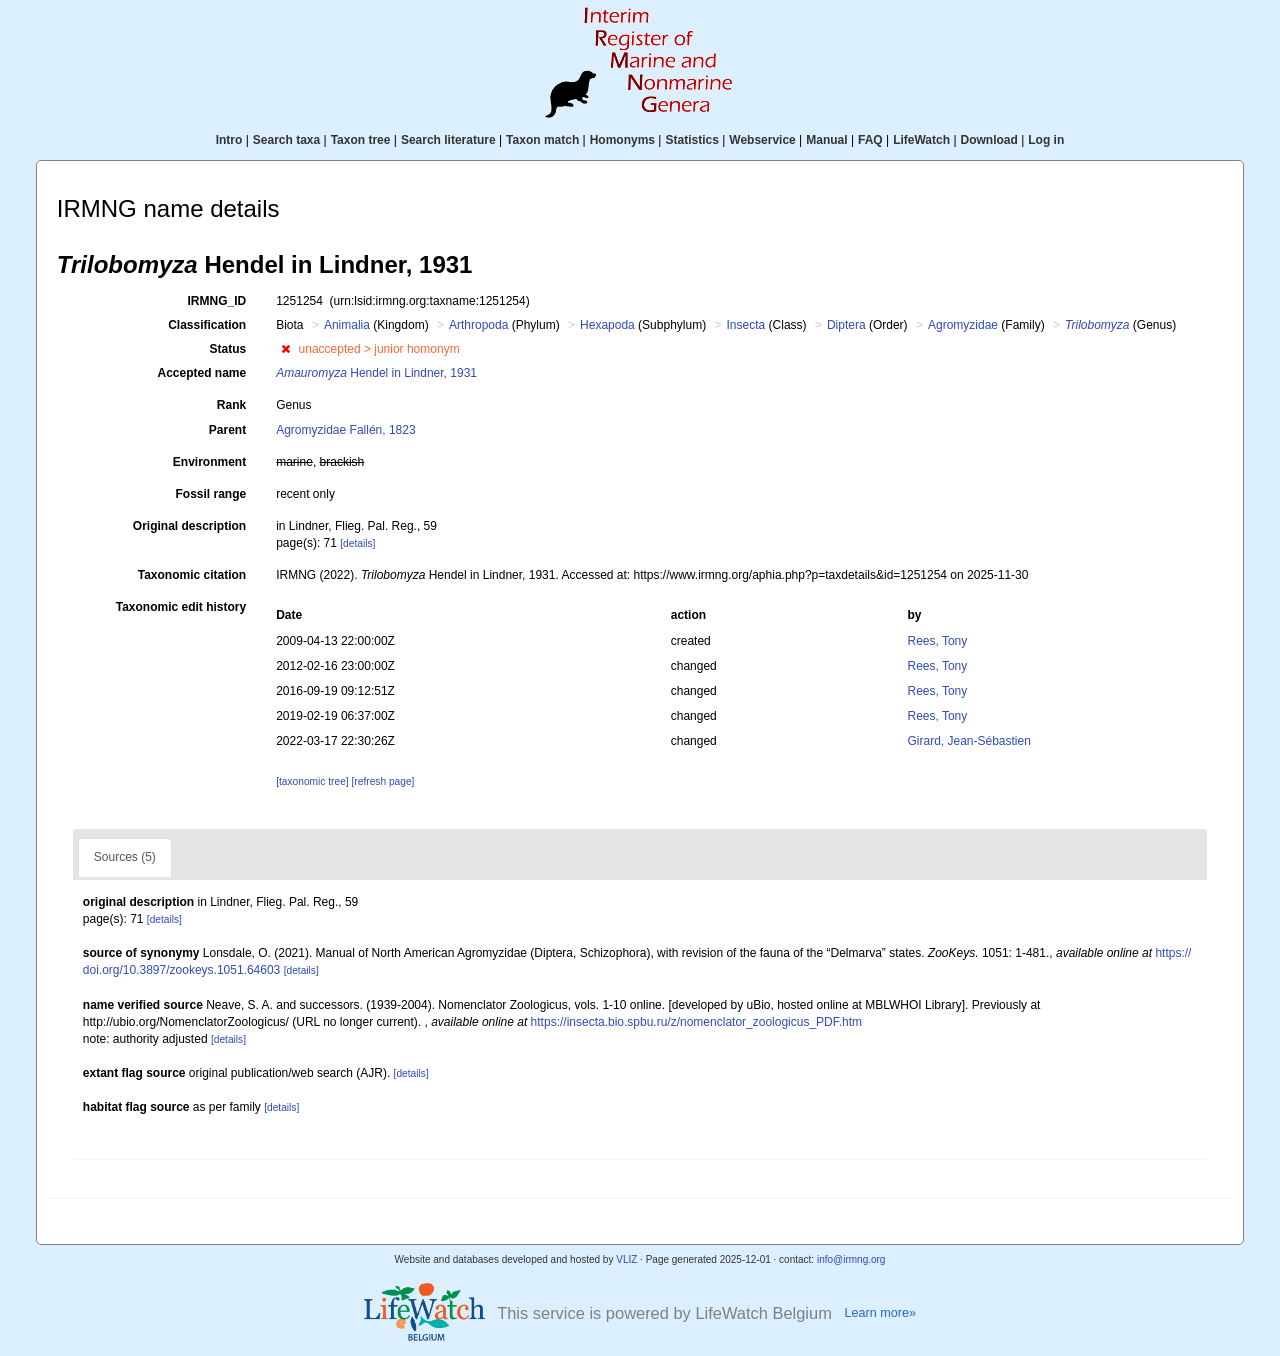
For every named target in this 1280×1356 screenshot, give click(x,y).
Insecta (746, 325)
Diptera (846, 325)
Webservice (762, 140)
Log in (1046, 140)
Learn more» (880, 1313)
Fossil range (211, 494)
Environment (209, 462)
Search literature (448, 140)
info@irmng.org (851, 1259)
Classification (207, 325)
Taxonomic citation (192, 575)
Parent (227, 430)
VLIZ (626, 1259)
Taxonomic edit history (181, 607)
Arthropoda (478, 325)
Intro (229, 140)
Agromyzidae (963, 325)
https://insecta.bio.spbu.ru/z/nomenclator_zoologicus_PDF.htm (697, 1022)
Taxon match (542, 140)
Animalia (347, 325)
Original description (189, 526)
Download (989, 140)
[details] (357, 543)
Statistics (691, 140)
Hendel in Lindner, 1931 (376, 373)
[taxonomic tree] (312, 781)
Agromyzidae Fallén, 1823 (345, 430)
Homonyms (622, 140)
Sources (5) (125, 857)
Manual (826, 140)
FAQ (870, 140)
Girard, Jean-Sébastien (968, 741)
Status (228, 349)
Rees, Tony (937, 641)
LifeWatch (921, 140)
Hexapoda (607, 325)
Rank (231, 405)
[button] (285, 349)
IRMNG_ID (217, 301)
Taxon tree (361, 140)
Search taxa (286, 140)
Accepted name (201, 373)
